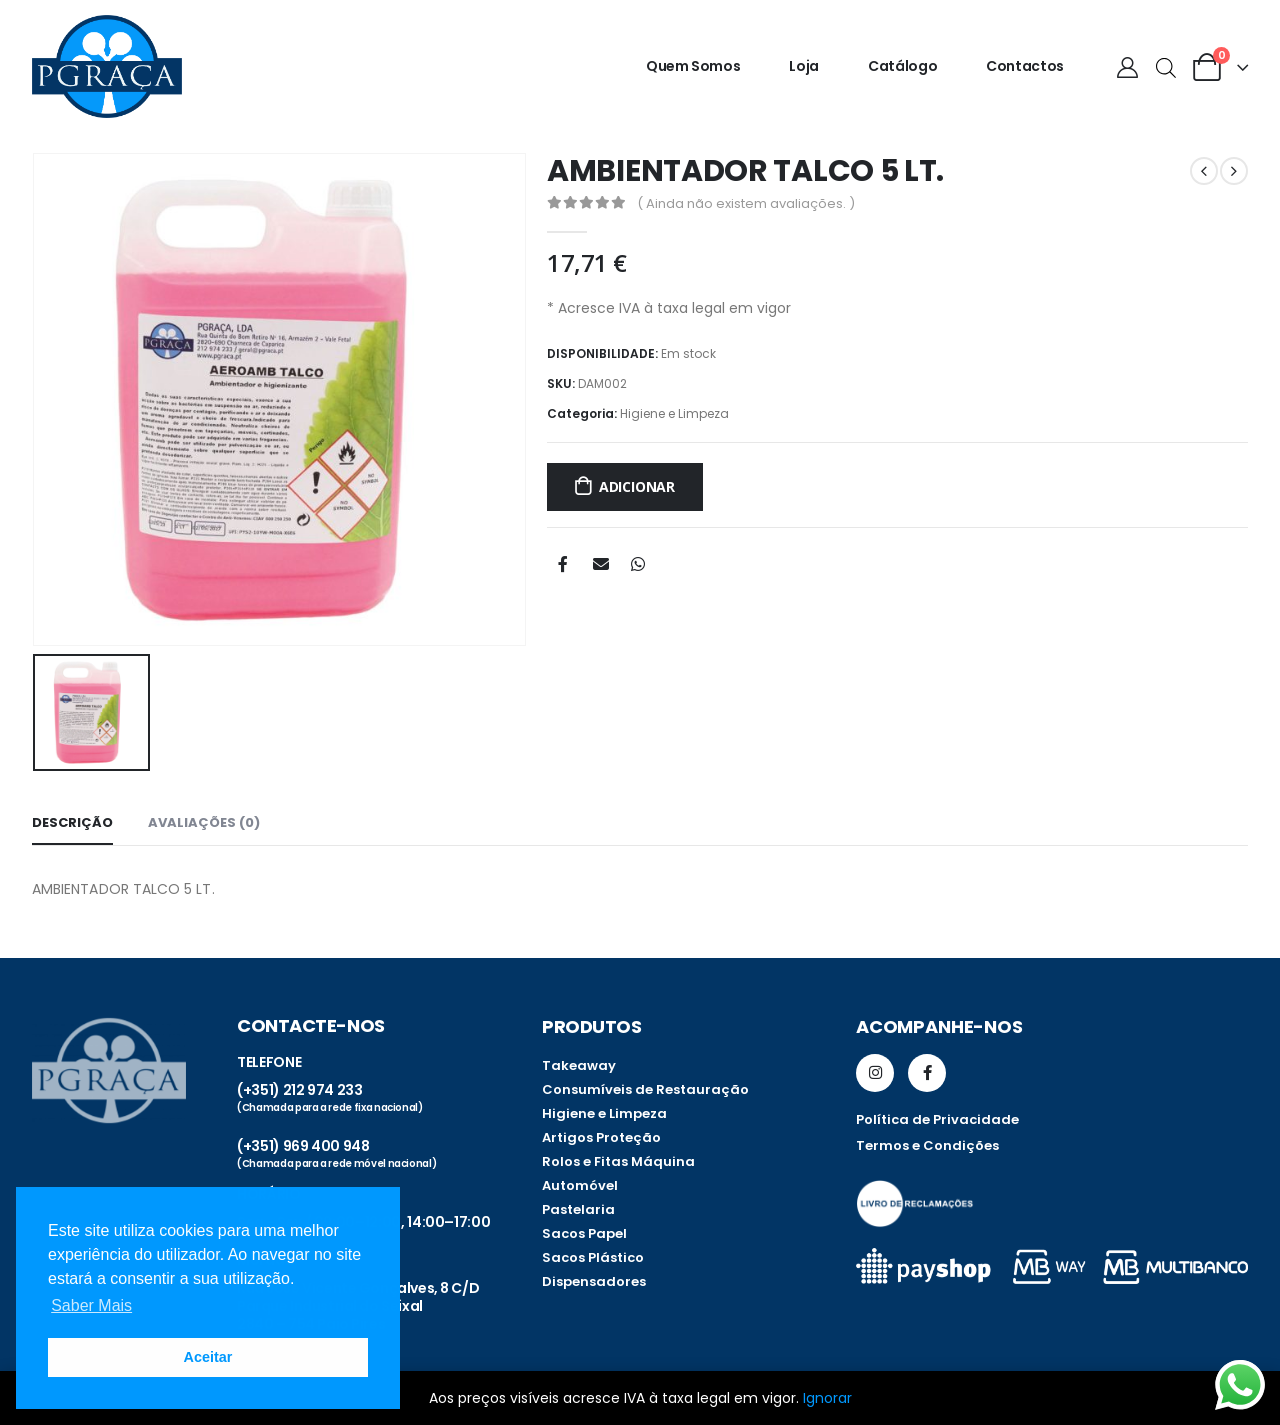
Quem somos (693, 66)
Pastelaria (578, 1209)
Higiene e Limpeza (674, 413)
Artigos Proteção (601, 1137)
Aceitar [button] (208, 1357)
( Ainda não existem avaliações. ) (746, 203)
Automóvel (580, 1185)
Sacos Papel (584, 1233)
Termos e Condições (927, 1145)
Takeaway (579, 1065)
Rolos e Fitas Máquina (618, 1161)
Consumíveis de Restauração (645, 1089)
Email (601, 564)
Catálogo (902, 66)
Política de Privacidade (937, 1119)
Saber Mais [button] (91, 1305)
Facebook (563, 564)
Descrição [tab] (72, 822)
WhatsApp (638, 564)
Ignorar (827, 1398)
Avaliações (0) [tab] (204, 822)
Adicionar (637, 486)
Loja (804, 66)
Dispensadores (594, 1281)
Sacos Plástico (593, 1257)
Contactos (1025, 66)
